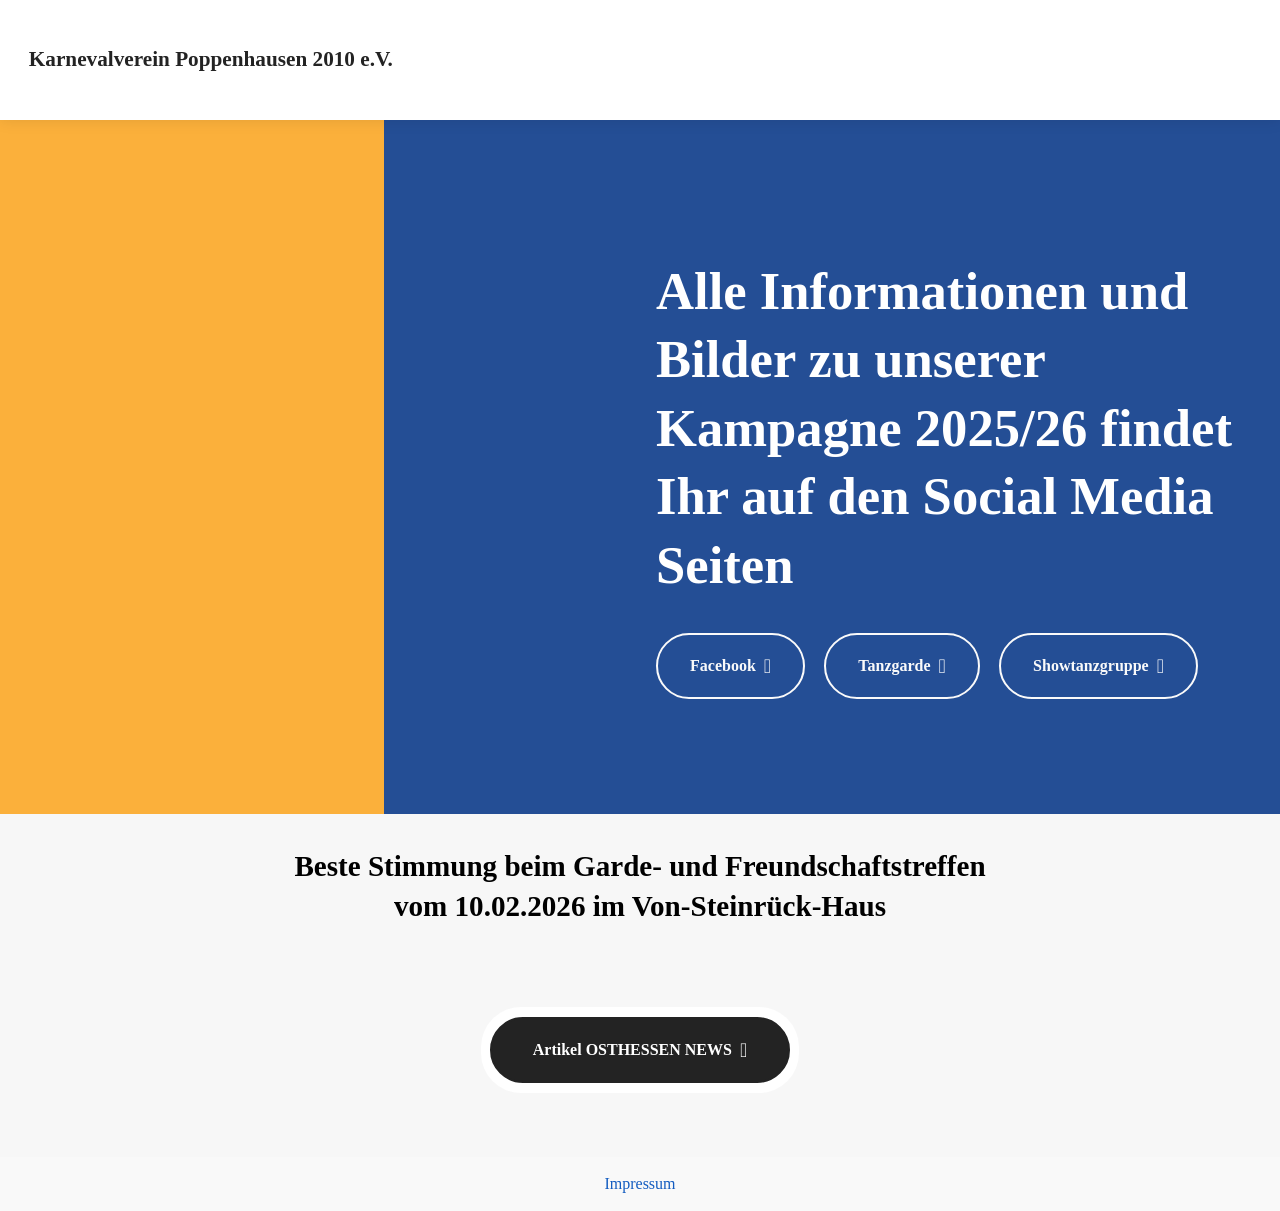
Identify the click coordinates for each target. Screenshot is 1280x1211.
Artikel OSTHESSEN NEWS (640, 1050)
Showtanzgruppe (1098, 666)
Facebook (730, 666)
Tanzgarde (902, 666)
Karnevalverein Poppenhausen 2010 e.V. (211, 59)
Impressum (639, 1183)
